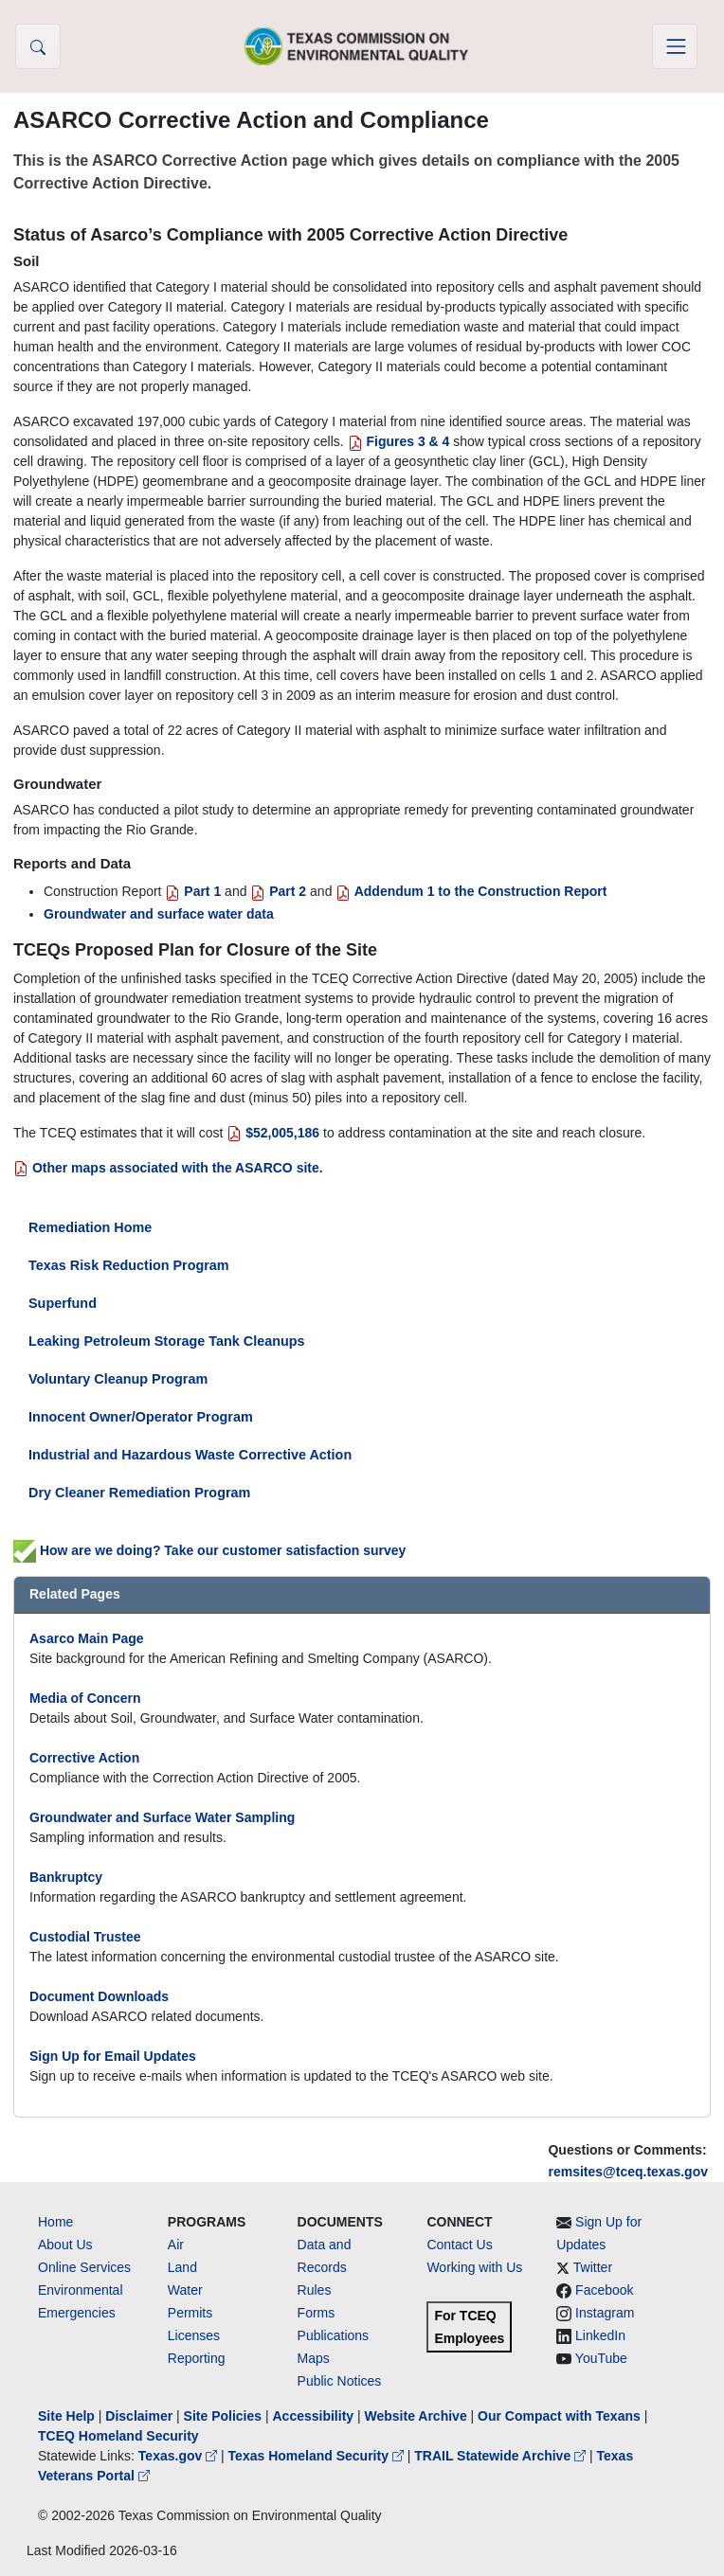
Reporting (197, 2358)
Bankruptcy (65, 1877)
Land (182, 2267)
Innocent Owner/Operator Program (140, 1416)
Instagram (604, 2312)
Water (185, 2290)
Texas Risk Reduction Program (128, 1265)
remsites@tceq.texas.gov (628, 2171)
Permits (190, 2312)
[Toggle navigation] (674, 46)
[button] (38, 46)
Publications (334, 2335)
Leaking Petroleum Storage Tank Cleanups (166, 1341)
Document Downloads (99, 1996)
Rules (315, 2290)
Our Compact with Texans (559, 2416)
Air (176, 2244)
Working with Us (474, 2267)
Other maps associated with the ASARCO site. (168, 1167)
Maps (314, 2358)
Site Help (66, 2416)
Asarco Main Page (86, 1638)
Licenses (194, 2335)
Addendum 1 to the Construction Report (470, 891)
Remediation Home (90, 1227)
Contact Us (459, 2244)
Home (55, 2221)
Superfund (62, 1303)
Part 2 (278, 891)
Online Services (84, 2267)
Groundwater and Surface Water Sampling (162, 1817)
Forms (316, 2312)
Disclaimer (138, 2416)
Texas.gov (179, 2455)
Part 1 (193, 891)
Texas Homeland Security (317, 2455)
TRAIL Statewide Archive (501, 2455)
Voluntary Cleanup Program (118, 1378)
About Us (65, 2244)
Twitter (592, 2267)
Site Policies (223, 2416)
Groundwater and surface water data (159, 913)
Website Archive (416, 2416)
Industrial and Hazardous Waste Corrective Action (190, 1454)
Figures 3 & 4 (401, 441)
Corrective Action (84, 1757)
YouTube (601, 2358)
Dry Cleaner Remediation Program (139, 1492)
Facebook (604, 2290)
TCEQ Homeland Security (118, 2435)
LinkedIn (600, 2335)
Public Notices (340, 2380)
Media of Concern (84, 1698)
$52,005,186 (272, 1132)
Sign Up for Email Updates (112, 2056)
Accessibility (314, 2416)
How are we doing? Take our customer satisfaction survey (209, 1550)
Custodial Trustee (84, 1936)
